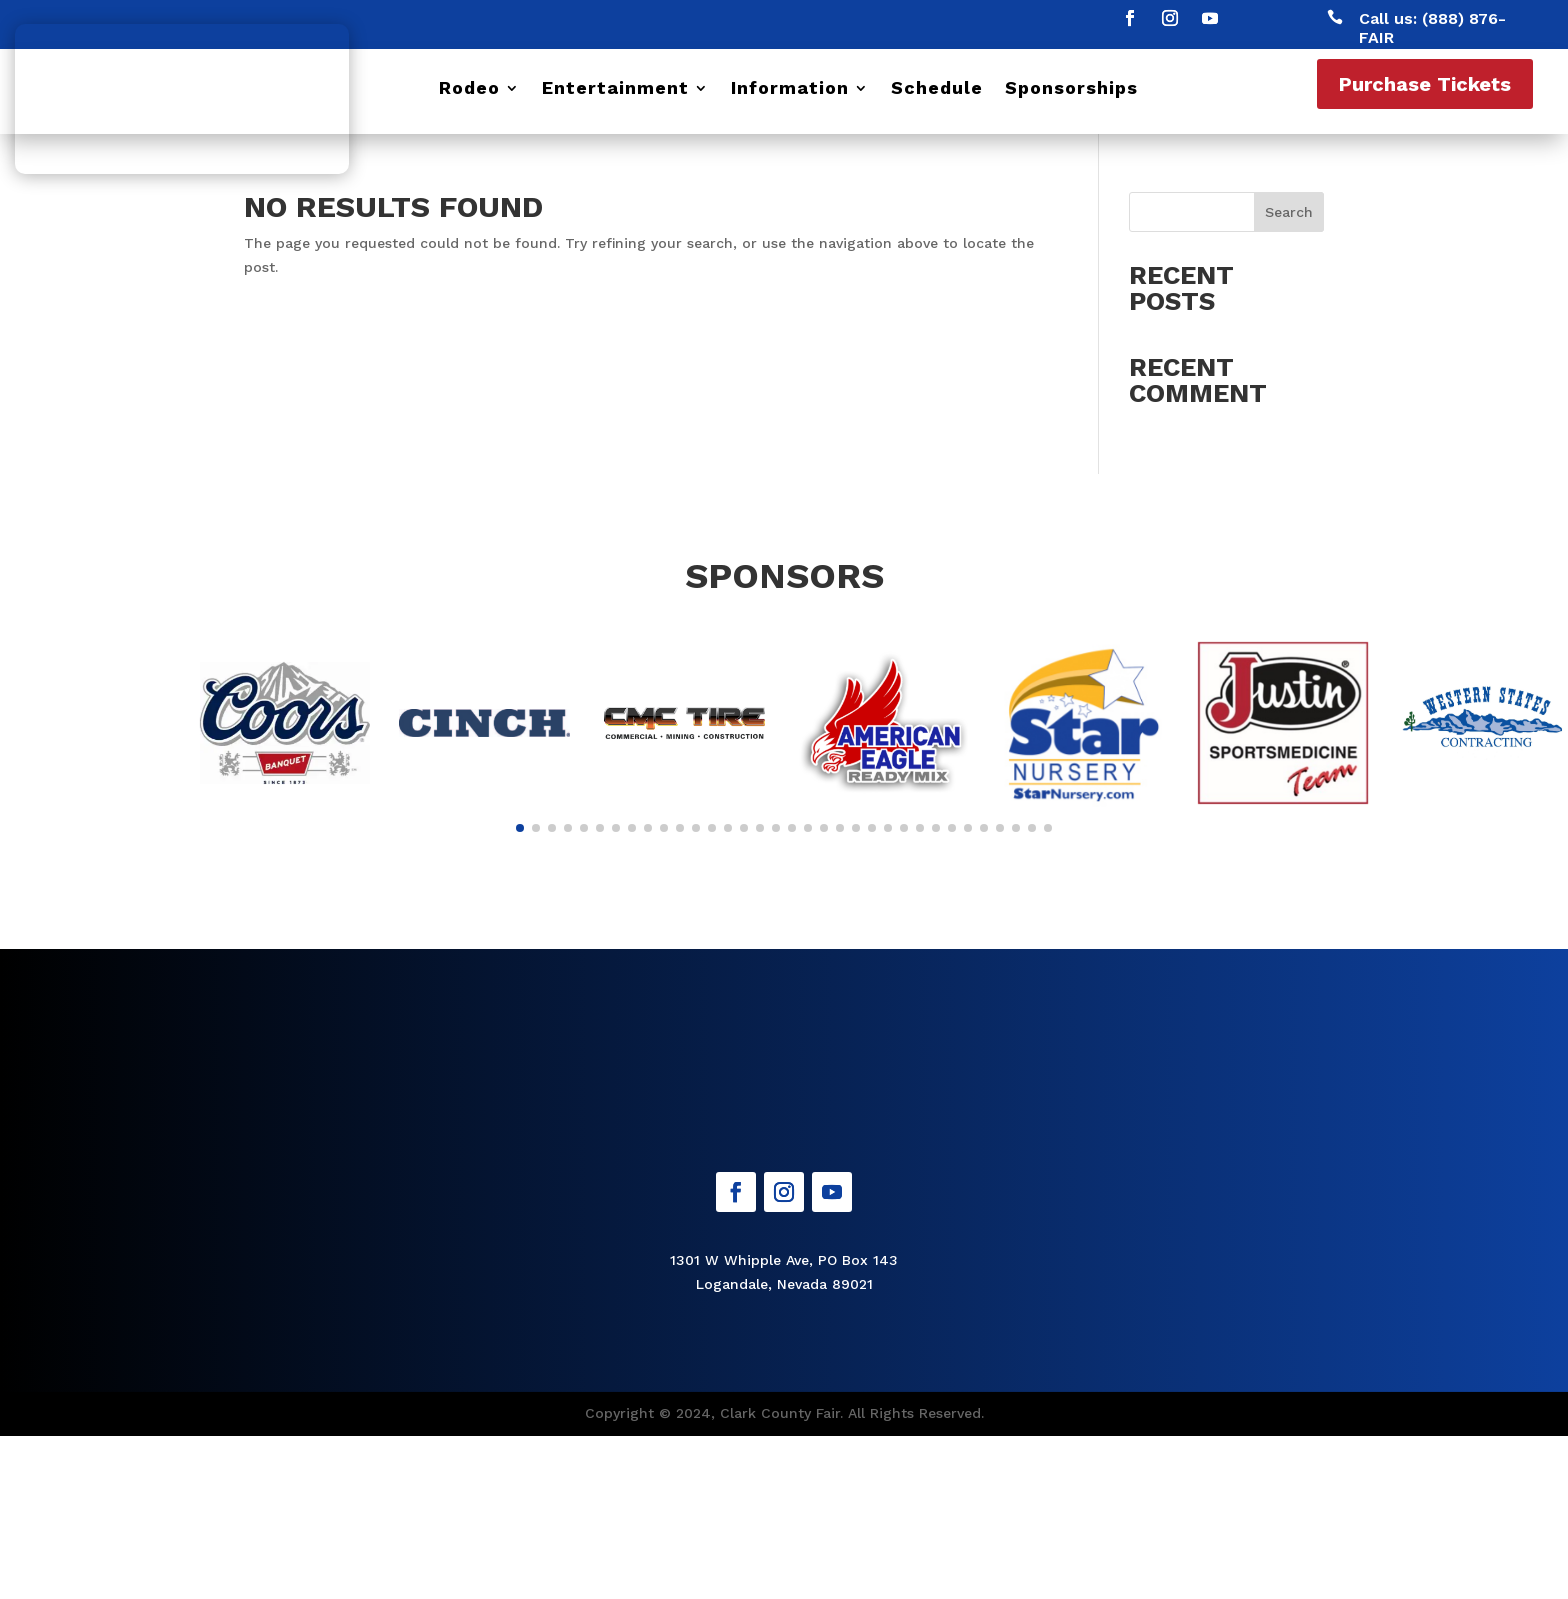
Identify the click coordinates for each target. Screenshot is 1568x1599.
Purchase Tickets (1425, 84)
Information (790, 89)
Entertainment (615, 89)
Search (1289, 212)
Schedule (937, 89)
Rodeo (469, 89)
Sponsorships (1071, 89)
